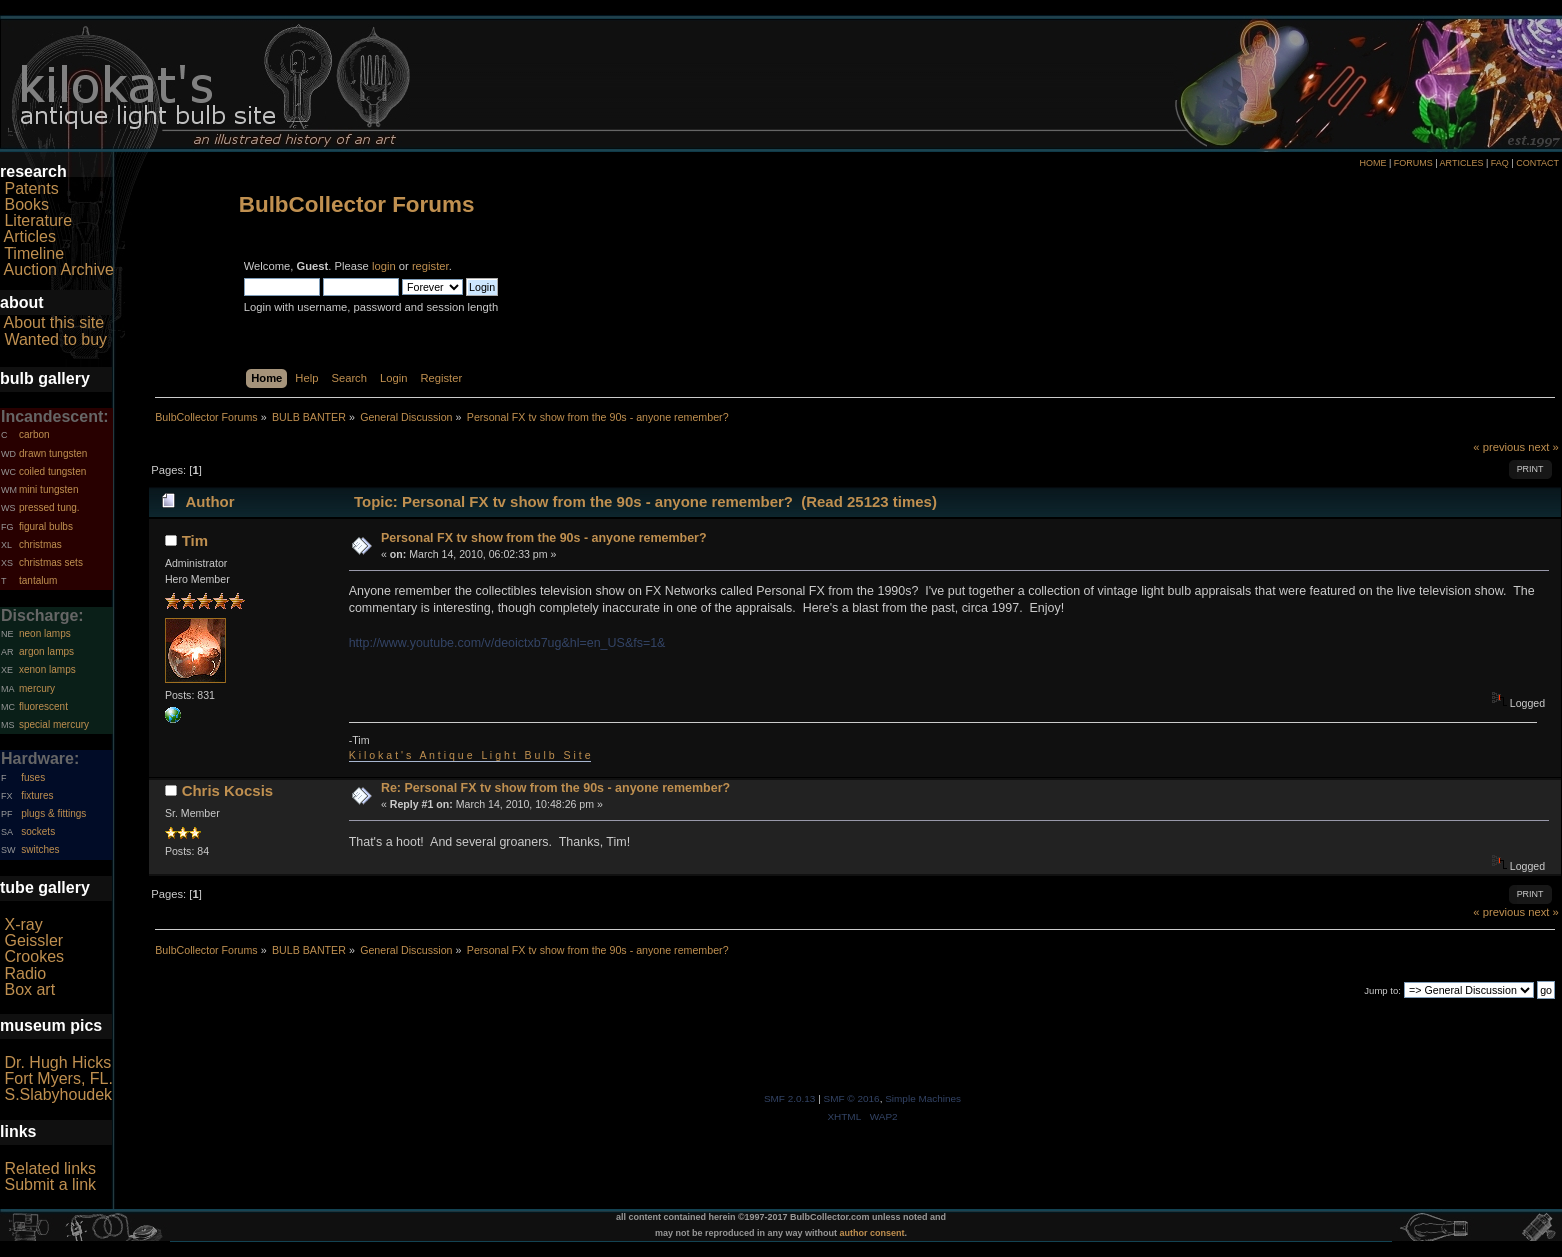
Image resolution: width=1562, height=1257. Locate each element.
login (384, 266)
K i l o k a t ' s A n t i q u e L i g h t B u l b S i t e (470, 755)
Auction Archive (59, 269)
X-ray (23, 924)
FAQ (1500, 163)
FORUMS (1413, 163)
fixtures (37, 795)
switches (40, 849)
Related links (50, 1168)
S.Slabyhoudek (58, 1094)
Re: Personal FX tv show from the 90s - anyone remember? (555, 788)
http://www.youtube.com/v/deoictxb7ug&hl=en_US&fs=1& (507, 643)
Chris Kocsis (228, 790)
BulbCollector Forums (357, 204)
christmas (40, 544)
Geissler (33, 940)
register (430, 266)
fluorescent (43, 706)
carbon (34, 434)
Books (26, 204)
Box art (29, 989)
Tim (195, 540)
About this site (54, 322)
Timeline (34, 253)
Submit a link (50, 1184)
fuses (33, 777)
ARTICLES (1462, 163)
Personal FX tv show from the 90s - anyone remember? (544, 538)
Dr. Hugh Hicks (57, 1062)
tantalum (38, 580)
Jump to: (1382, 990)
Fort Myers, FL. (58, 1078)
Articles (30, 236)
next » (1543, 447)
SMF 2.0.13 (790, 1098)
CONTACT (1537, 163)
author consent (872, 1233)
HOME (1372, 163)
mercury (37, 688)
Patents (31, 188)
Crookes (34, 956)
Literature (38, 220)
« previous (1499, 447)
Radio (25, 973)
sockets (38, 831)
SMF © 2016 (852, 1098)
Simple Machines (923, 1098)
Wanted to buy (55, 339)
